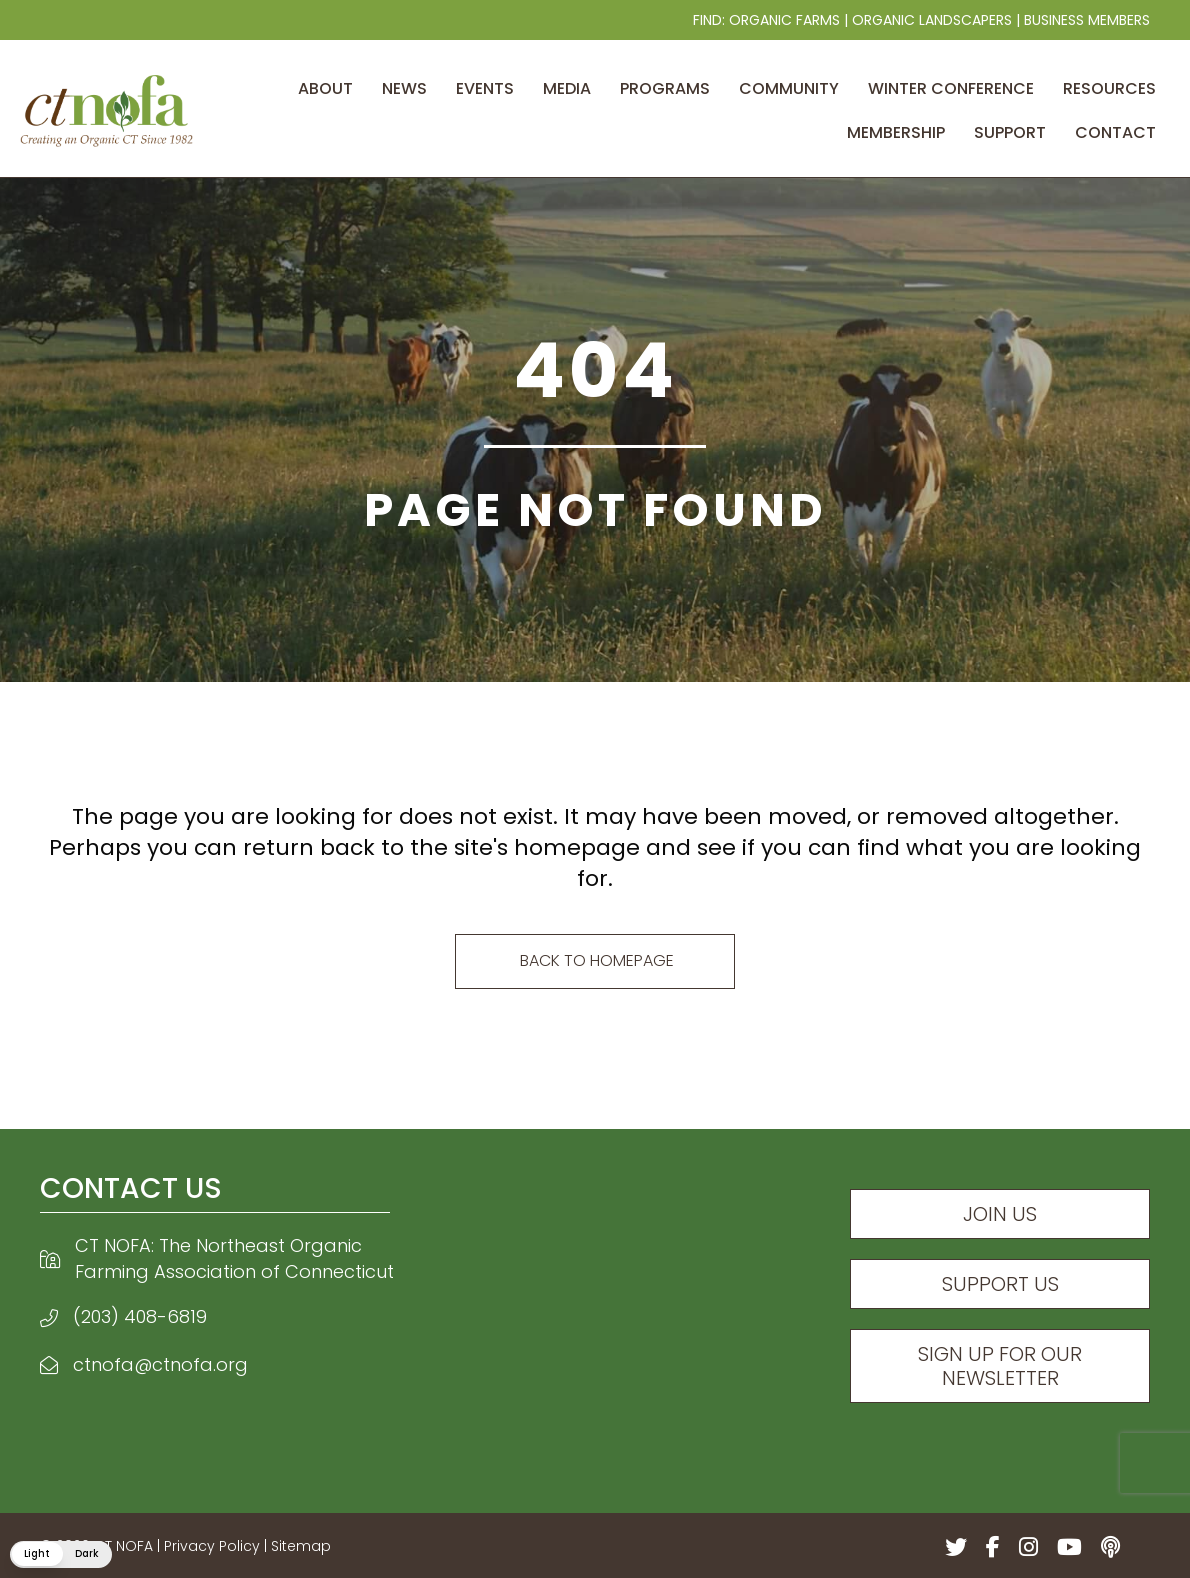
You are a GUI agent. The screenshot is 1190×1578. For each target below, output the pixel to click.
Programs (665, 88)
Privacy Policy (212, 1546)
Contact (1115, 132)
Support (1010, 132)
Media (567, 88)
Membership (896, 132)
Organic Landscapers (932, 20)
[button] (60, 1555)
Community (789, 88)
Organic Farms (784, 20)
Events (485, 88)
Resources (1109, 88)
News (404, 88)
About (325, 88)
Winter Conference (951, 88)
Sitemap (301, 1546)
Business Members (1087, 20)
